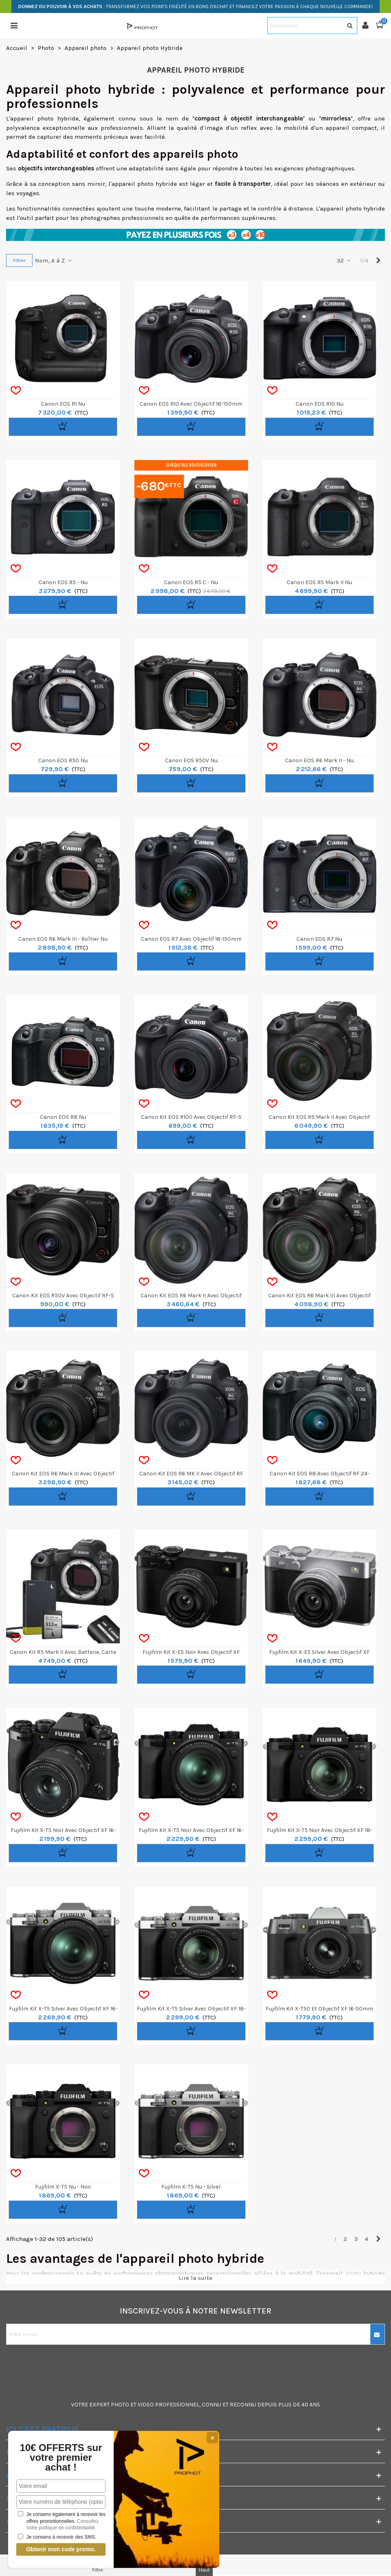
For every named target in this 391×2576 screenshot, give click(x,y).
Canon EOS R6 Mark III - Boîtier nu (63, 938)
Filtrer (19, 260)
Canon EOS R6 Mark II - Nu (319, 760)
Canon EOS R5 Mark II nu (319, 582)
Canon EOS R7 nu (319, 938)
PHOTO (120, 2404)
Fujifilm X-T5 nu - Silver (191, 2186)
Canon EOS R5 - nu (63, 582)
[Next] (378, 260)
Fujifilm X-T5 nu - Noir (63, 2186)
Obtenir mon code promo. (60, 2549)
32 (344, 260)
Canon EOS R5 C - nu (191, 582)
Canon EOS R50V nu (191, 760)
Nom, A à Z (54, 260)
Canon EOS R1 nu (63, 403)
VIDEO (146, 2404)
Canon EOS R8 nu (63, 1117)
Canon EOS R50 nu (63, 760)
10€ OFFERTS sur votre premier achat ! (61, 2457)
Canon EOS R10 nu (319, 403)
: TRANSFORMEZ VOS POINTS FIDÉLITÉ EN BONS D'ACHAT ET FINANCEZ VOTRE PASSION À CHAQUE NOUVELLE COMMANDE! (195, 6)
